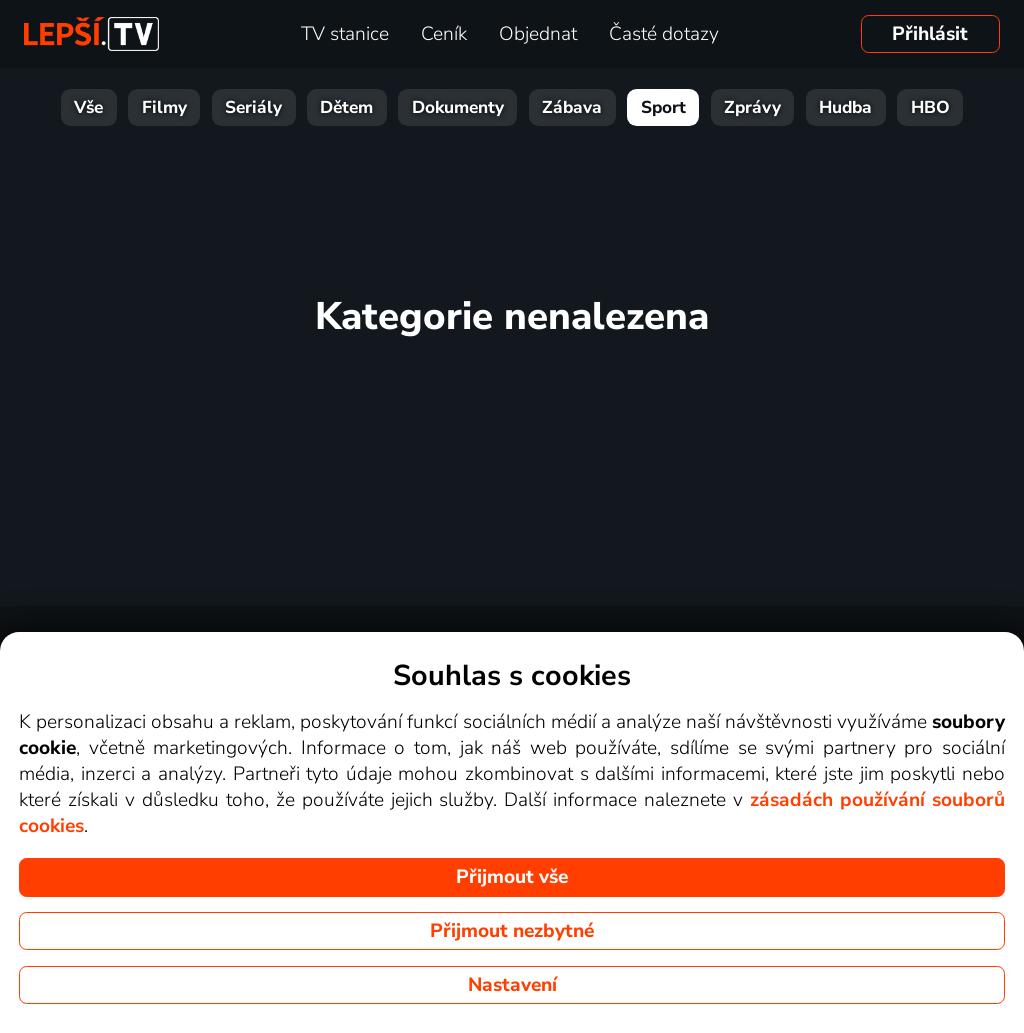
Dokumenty (458, 107)
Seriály (253, 107)
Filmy (164, 107)
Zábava (572, 107)
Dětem (346, 107)
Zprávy (752, 107)
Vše (88, 107)
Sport (663, 107)
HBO (930, 107)
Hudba (845, 107)
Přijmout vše (512, 877)
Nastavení (512, 985)
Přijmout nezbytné (512, 931)
